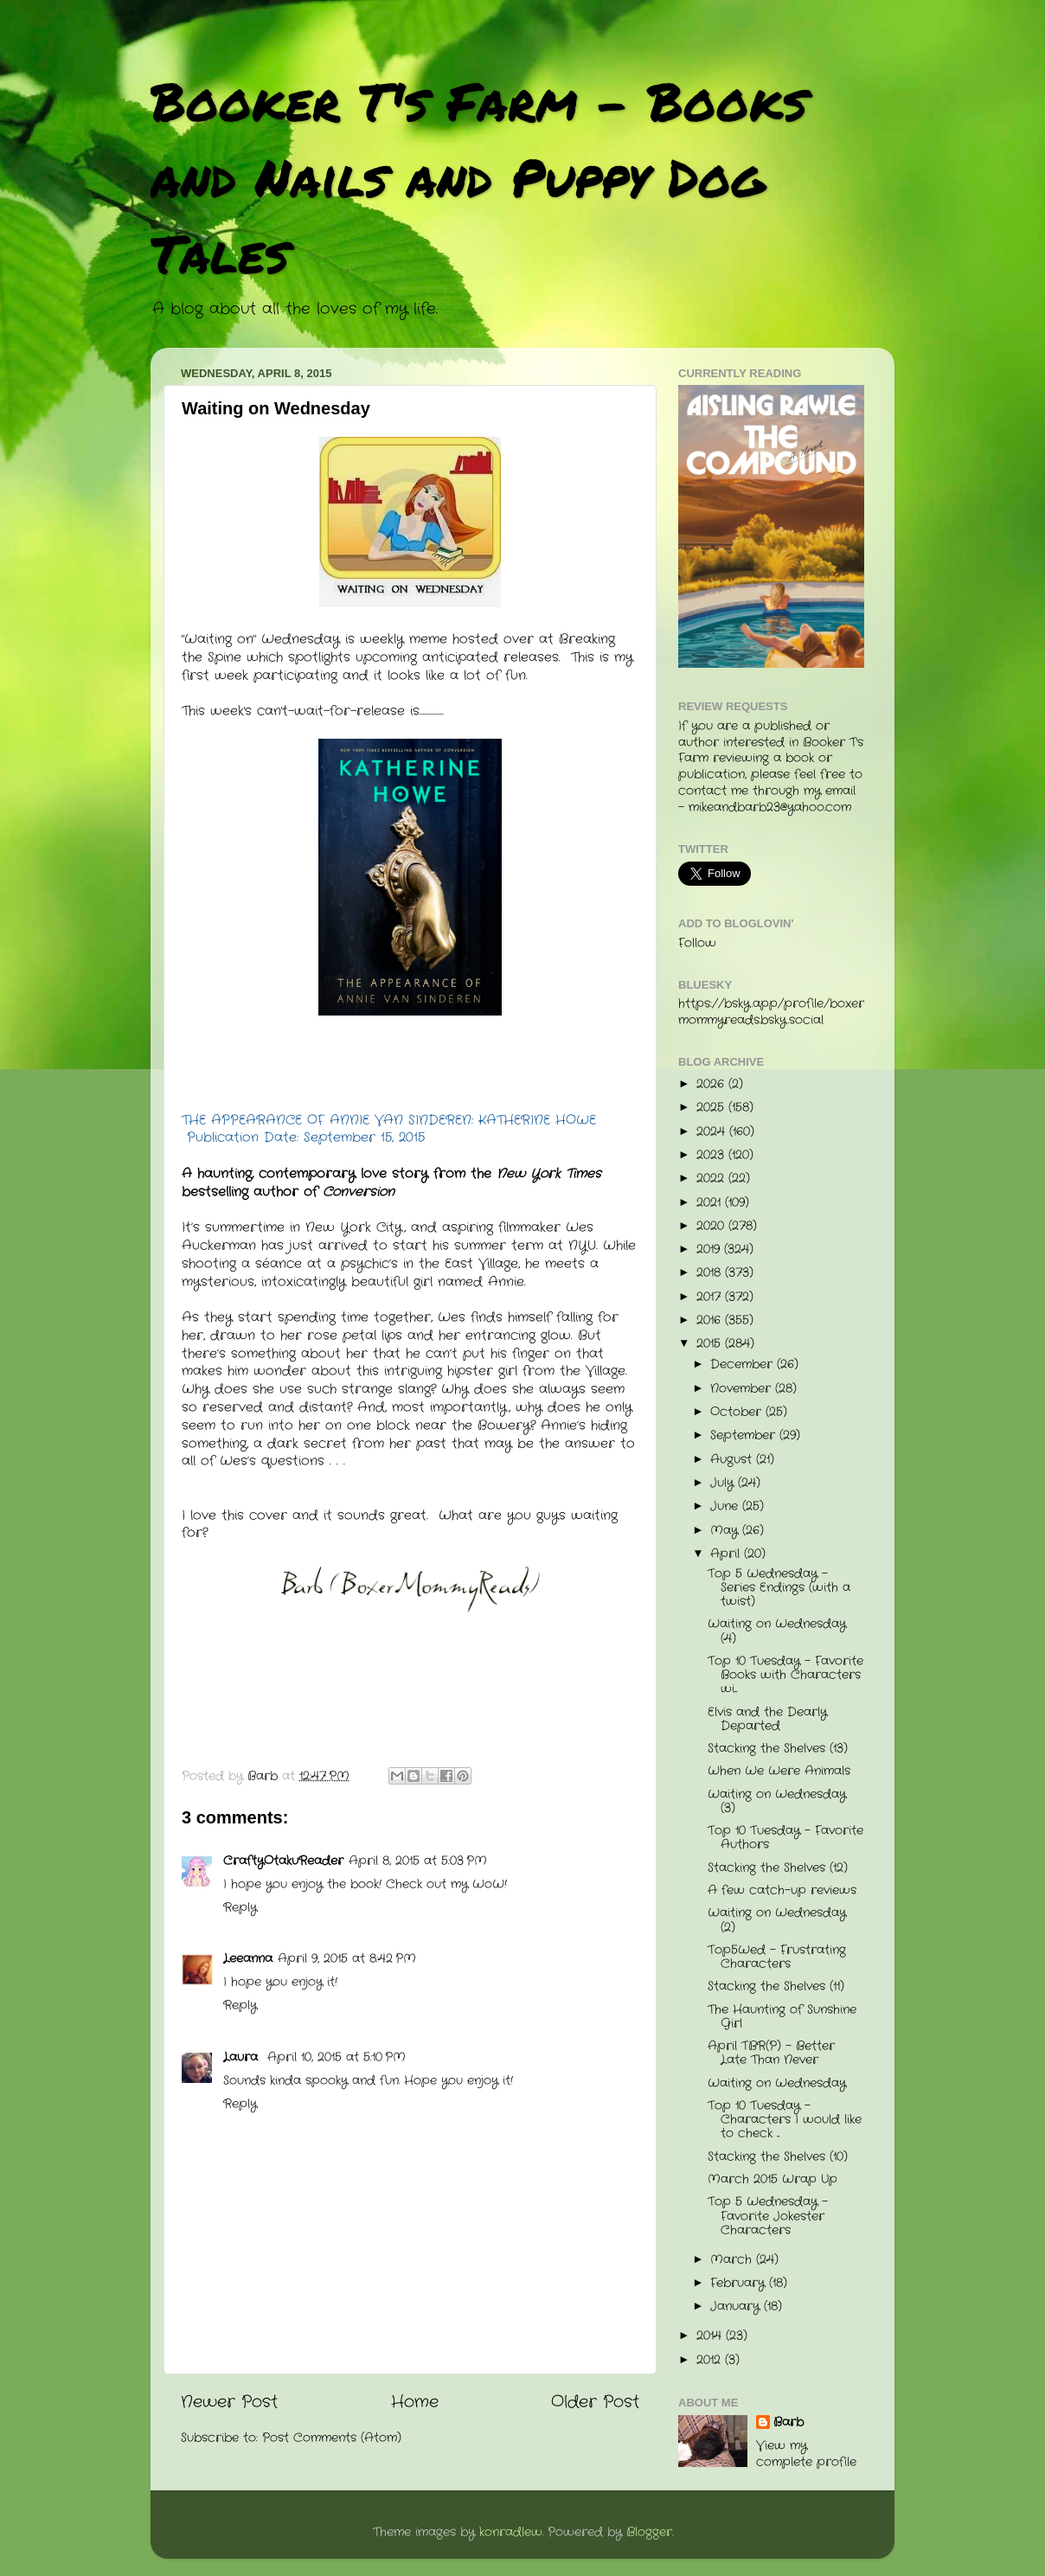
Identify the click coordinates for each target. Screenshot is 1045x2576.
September (744, 1435)
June (726, 1506)
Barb (788, 2423)
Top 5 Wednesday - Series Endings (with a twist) (779, 1588)
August (733, 1459)
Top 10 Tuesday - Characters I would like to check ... (785, 2120)
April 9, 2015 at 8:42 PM (347, 1959)
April (727, 1554)
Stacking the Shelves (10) (778, 2157)
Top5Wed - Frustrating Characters (777, 1957)
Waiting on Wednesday (777, 2083)
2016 (710, 1320)
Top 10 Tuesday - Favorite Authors (785, 1838)
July (724, 1483)
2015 (710, 1344)
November (742, 1389)
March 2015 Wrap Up (772, 2179)
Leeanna (247, 1959)
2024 (712, 1132)
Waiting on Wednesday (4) (777, 1631)
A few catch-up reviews (782, 1890)
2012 (710, 2360)
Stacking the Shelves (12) (778, 1868)
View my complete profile (806, 2454)
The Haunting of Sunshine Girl (782, 2017)
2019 (710, 1249)
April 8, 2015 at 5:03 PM (418, 1861)
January (737, 2306)
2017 (710, 1297)
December (743, 1364)
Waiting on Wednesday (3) (777, 1801)
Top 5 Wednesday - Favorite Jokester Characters (768, 2216)
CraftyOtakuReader (283, 1861)
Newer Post (229, 2402)
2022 (712, 1178)
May (726, 1530)
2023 (712, 1155)
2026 (712, 1084)
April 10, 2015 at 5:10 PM (336, 2057)
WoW (488, 1884)
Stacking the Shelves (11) (776, 1986)
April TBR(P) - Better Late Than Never (771, 2053)
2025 (712, 1107)
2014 (711, 2336)
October (738, 1412)
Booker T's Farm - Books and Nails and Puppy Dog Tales (479, 176)
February (739, 2283)
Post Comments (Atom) (331, 2438)
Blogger (649, 2532)
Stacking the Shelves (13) (778, 1748)
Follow (697, 943)
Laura (242, 2057)
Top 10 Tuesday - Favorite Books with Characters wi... (785, 1675)
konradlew (510, 2532)
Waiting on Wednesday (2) (777, 1920)
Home (415, 2402)
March (733, 2260)
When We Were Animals (779, 1771)
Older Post (595, 2402)
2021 (710, 1203)
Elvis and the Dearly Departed (767, 1719)
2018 (710, 1273)
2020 (712, 1226)
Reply (240, 1908)
